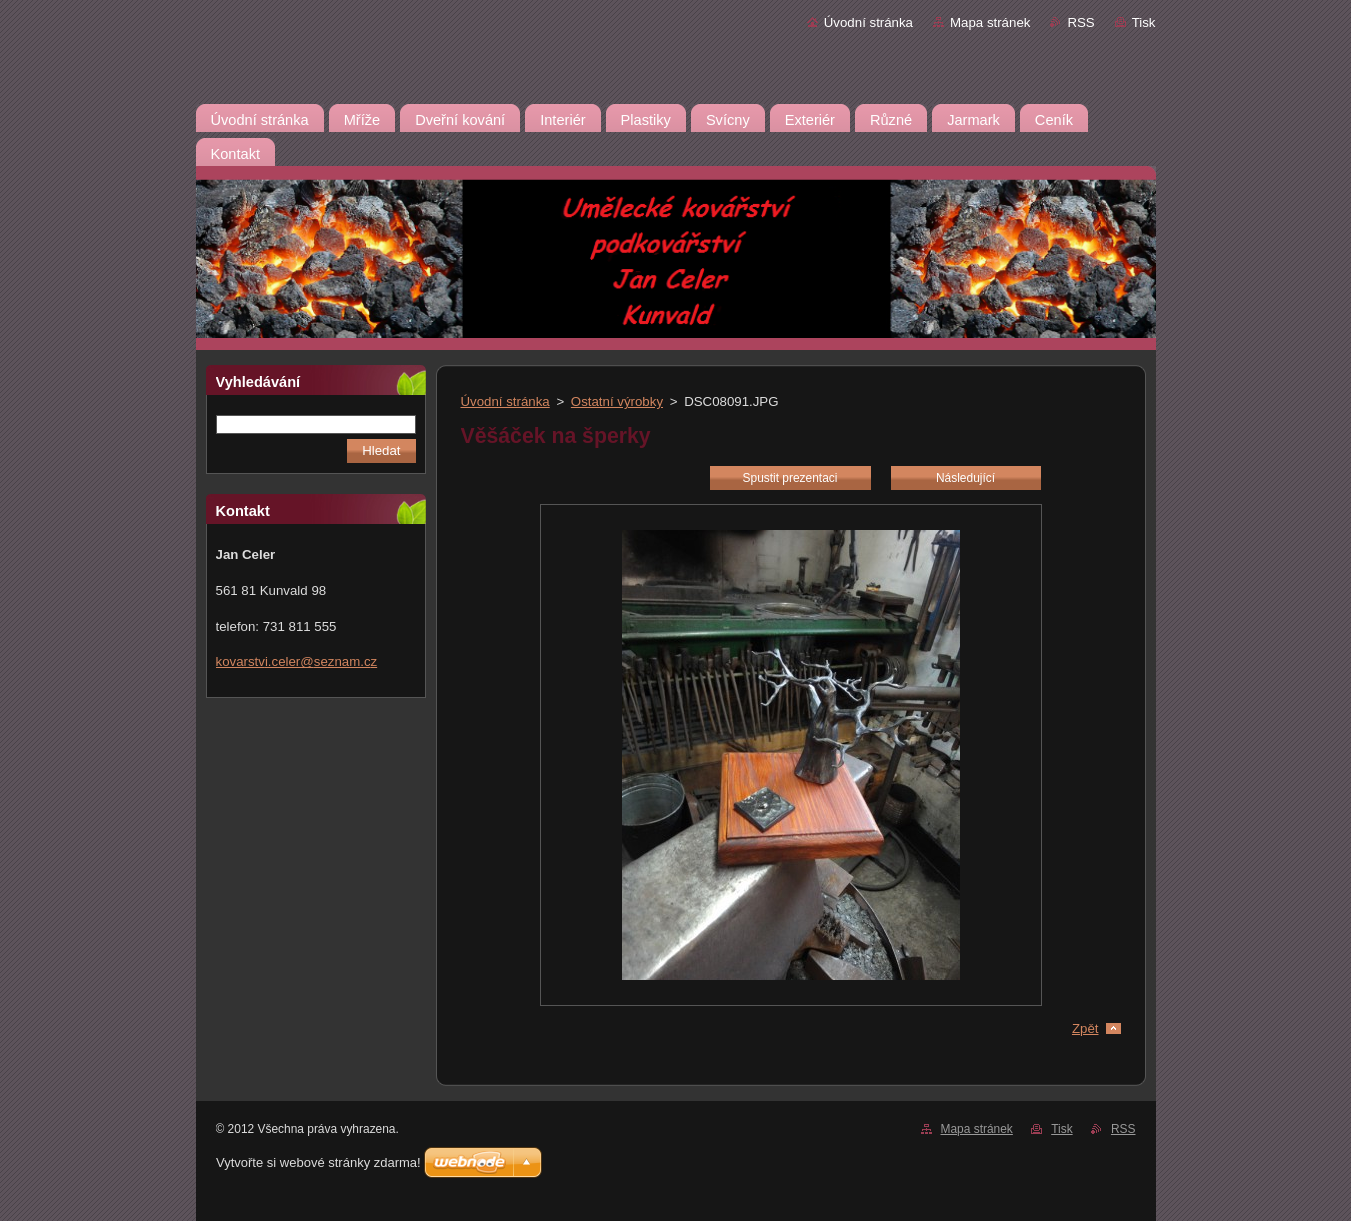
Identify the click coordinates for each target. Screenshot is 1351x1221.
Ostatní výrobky (617, 401)
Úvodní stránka (868, 22)
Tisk (1144, 22)
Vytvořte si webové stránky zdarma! (318, 1162)
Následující (965, 478)
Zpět (1085, 1028)
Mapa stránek (990, 22)
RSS (1080, 22)
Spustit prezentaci (790, 478)
